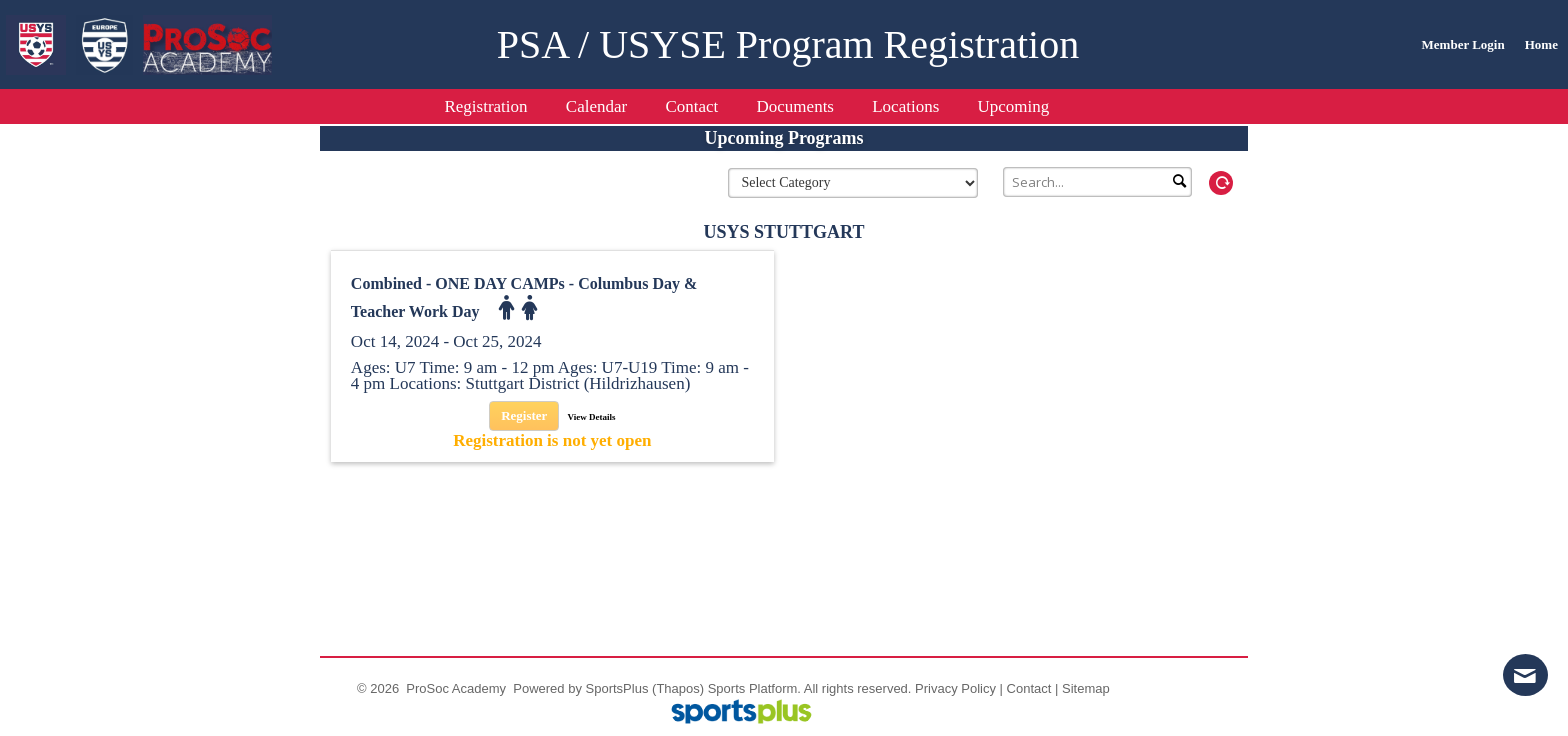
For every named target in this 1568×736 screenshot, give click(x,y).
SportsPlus (617, 688)
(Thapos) (678, 688)
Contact (1029, 688)
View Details (592, 417)
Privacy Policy (955, 688)
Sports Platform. (754, 688)
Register (524, 415)
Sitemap (1086, 688)
